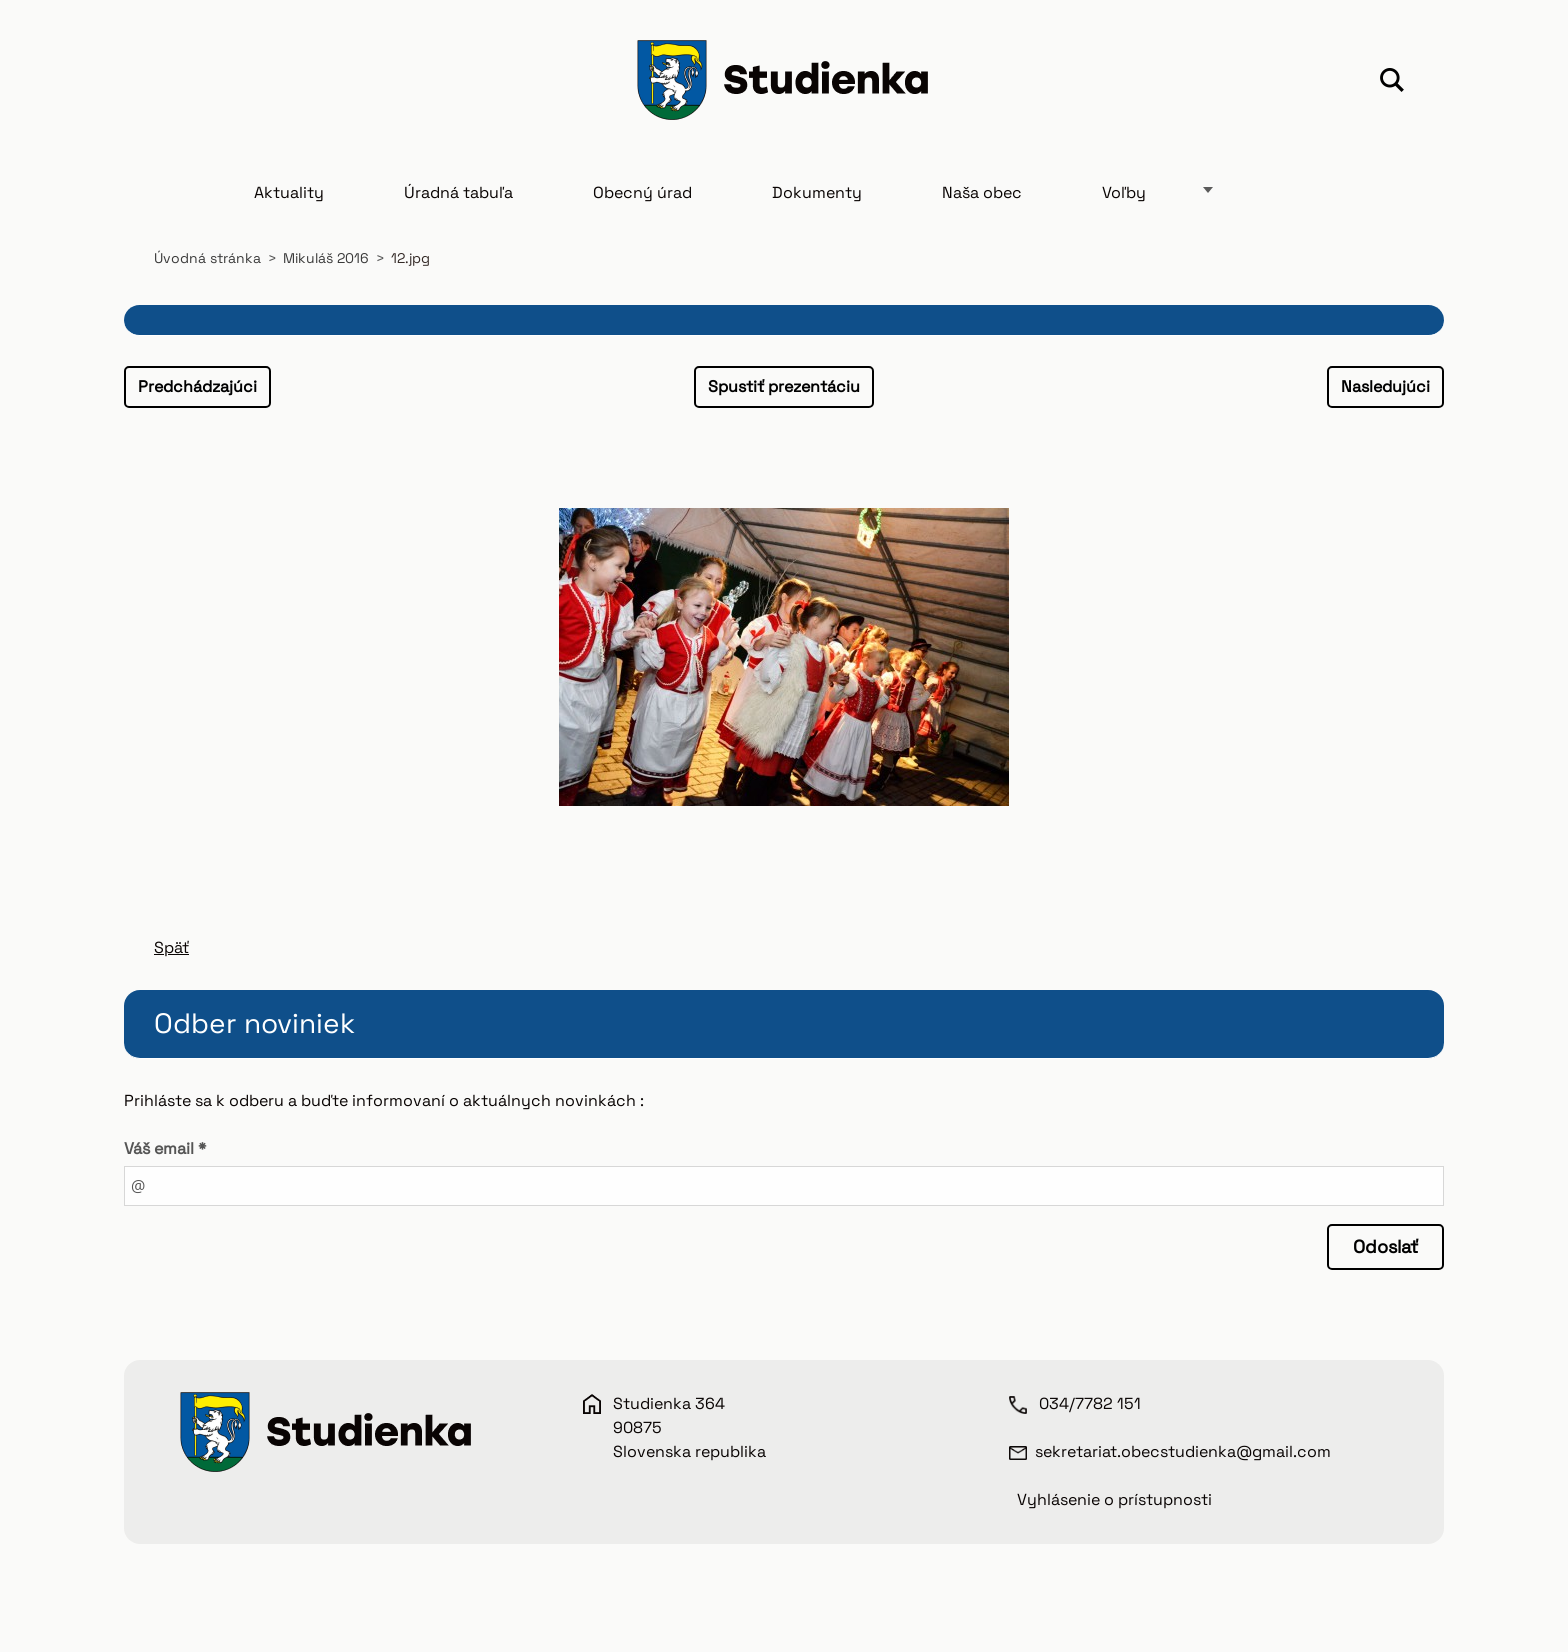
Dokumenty (817, 192)
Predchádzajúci (197, 386)
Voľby (1124, 192)
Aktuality (289, 192)
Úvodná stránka (207, 258)
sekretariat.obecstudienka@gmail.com (1183, 1451)
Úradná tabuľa (458, 192)
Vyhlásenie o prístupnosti (1114, 1499)
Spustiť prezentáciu (784, 386)
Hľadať (1392, 83)
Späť (171, 947)
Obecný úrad (642, 192)
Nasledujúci (1385, 386)
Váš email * (165, 1148)
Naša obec (982, 192)
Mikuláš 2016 (326, 258)
